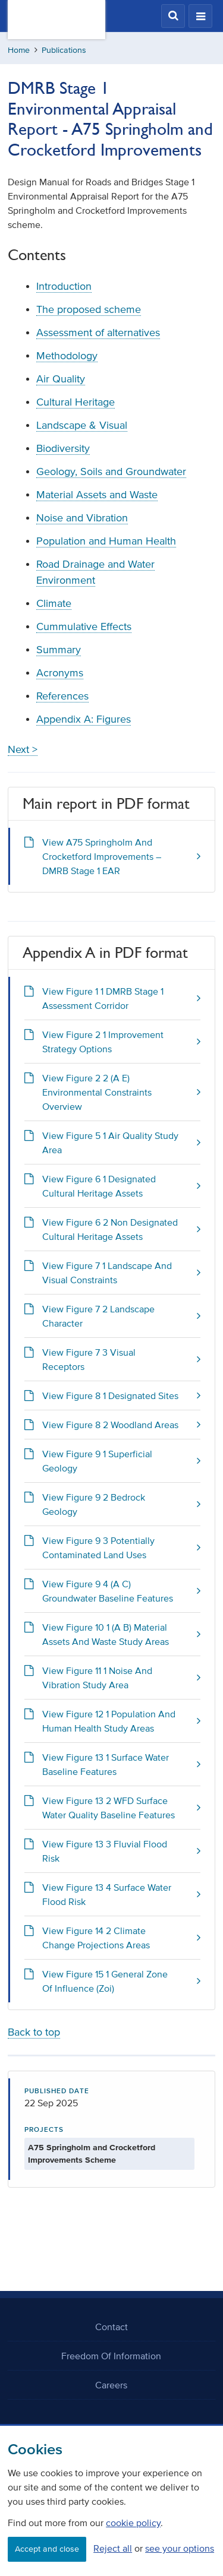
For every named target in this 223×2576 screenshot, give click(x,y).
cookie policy (133, 2522)
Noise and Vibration (82, 518)
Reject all (112, 2548)
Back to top (34, 2032)
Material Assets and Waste (97, 495)
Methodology (67, 356)
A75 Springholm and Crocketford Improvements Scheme (91, 2153)
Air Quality (60, 379)
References (62, 696)
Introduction (64, 286)
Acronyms (59, 673)
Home (19, 50)
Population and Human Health (106, 541)
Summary (58, 650)
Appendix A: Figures (83, 719)
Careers (111, 2384)
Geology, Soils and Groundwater (111, 471)
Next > (22, 749)
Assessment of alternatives (98, 332)
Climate (53, 603)
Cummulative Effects (83, 626)
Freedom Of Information (111, 2355)
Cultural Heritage (75, 402)
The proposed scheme (88, 309)
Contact (111, 2326)
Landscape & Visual (81, 425)
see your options (179, 2548)
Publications (64, 50)
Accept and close (47, 2549)
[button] (173, 16)
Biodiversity (63, 448)
